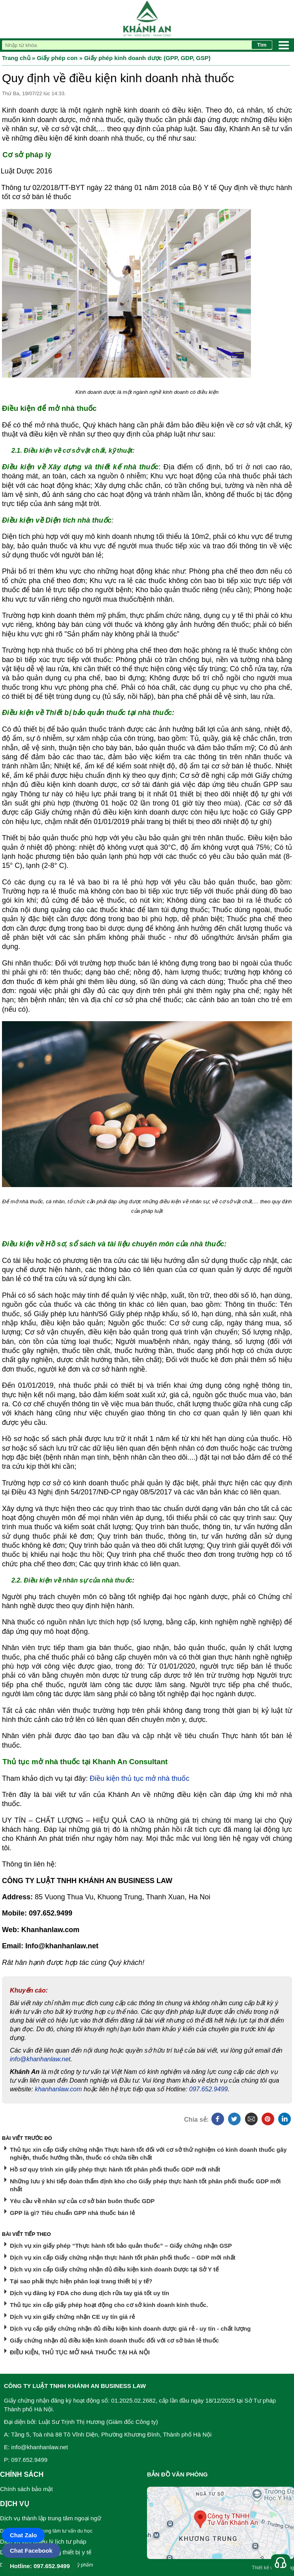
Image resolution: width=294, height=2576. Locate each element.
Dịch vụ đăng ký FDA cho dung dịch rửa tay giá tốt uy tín (89, 2293)
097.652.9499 (208, 2089)
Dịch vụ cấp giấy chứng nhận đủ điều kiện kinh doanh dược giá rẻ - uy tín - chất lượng (130, 2328)
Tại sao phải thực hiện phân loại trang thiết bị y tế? (81, 2281)
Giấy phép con (57, 58)
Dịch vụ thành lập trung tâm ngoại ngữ (50, 2518)
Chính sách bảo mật (26, 2489)
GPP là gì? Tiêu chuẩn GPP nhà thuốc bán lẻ (72, 2212)
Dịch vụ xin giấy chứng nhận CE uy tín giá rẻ (72, 2316)
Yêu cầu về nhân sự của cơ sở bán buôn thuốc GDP (82, 2201)
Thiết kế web (265, 2567)
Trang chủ (16, 58)
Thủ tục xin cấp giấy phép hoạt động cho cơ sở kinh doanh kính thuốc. (109, 2304)
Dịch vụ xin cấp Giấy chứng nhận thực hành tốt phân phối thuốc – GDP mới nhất (123, 2257)
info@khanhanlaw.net (40, 2059)
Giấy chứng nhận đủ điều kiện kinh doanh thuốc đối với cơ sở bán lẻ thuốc (114, 2340)
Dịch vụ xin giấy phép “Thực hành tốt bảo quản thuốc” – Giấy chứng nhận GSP (121, 2245)
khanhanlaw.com (58, 2089)
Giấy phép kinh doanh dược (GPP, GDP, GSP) (147, 58)
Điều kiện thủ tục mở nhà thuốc (139, 1778)
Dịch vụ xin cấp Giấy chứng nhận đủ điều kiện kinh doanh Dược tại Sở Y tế (114, 2269)
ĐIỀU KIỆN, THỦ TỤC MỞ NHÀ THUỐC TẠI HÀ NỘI (80, 2352)
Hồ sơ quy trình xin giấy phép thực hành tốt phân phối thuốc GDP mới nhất (115, 2169)
